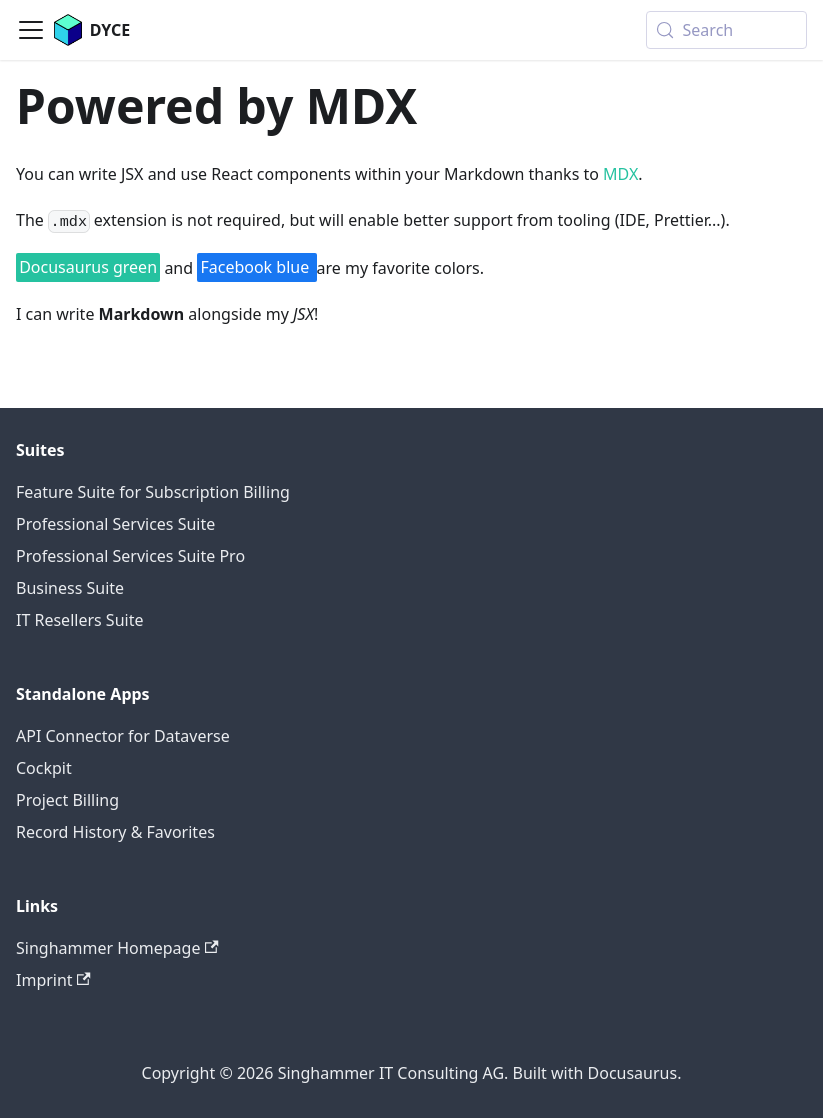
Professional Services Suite (115, 524)
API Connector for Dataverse (123, 736)
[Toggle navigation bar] (31, 30)
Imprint (53, 980)
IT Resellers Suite (79, 620)
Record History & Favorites (115, 832)
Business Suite (70, 588)
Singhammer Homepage (117, 948)
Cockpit (44, 768)
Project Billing (67, 800)
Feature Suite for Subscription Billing (153, 492)
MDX (620, 174)
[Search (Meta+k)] (726, 30)
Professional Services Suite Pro (130, 556)
